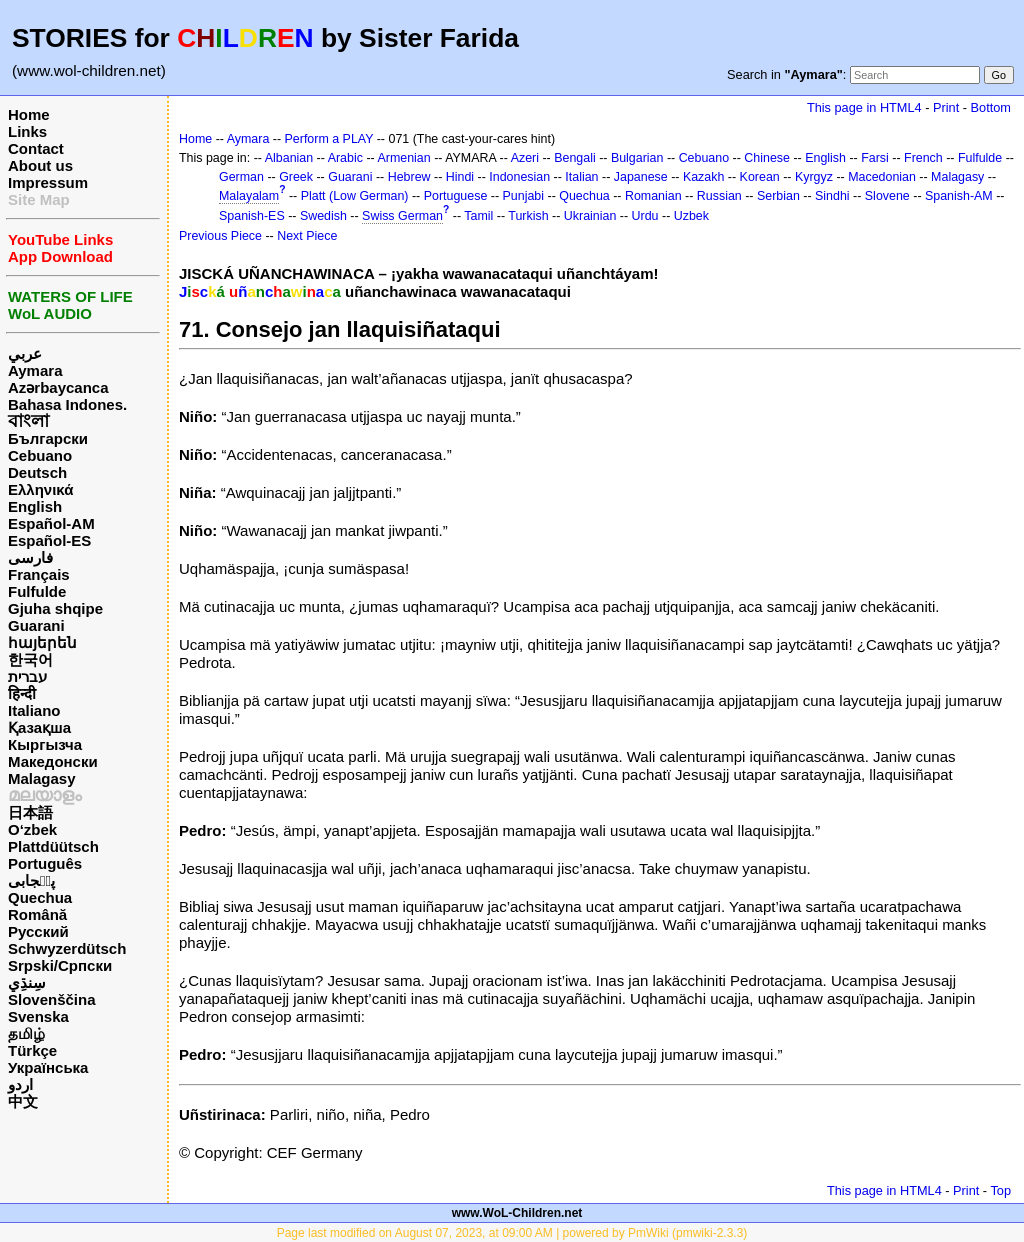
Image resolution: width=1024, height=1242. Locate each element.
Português (45, 863)
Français (39, 574)
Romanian (653, 196)
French (923, 158)
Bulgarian (637, 158)
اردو (20, 1084)
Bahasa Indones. (67, 404)
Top (1000, 1190)
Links (27, 131)
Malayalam (249, 196)
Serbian (778, 196)
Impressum (48, 182)
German (241, 177)
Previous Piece (220, 236)
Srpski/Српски (60, 965)
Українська (48, 1067)
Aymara (35, 370)
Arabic (345, 158)
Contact (36, 148)
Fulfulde (37, 591)
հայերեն (42, 642)
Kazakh (704, 177)
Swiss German (402, 216)
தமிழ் (26, 1033)
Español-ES (49, 540)
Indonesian (519, 177)
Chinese (767, 158)
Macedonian (882, 177)
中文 (23, 1101)
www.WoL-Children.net (517, 1213)
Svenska (38, 1016)
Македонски (53, 761)
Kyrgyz (814, 177)
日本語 (30, 812)
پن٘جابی (31, 880)
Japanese (641, 177)
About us (40, 165)
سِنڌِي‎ (27, 982)
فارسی (30, 557)
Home (29, 114)
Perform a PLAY (329, 139)
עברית (27, 676)
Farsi (875, 158)
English (35, 506)
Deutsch (37, 472)
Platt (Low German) (355, 196)
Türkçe (32, 1050)
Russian (719, 196)
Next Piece (307, 236)
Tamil (478, 216)
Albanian (289, 158)
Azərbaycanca (58, 387)
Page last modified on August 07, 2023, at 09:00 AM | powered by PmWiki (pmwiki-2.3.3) (512, 1233)
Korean (760, 177)
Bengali (575, 158)
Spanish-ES (252, 216)
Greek (296, 177)
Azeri (525, 158)
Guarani (36, 625)
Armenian (403, 158)
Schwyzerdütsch (67, 948)
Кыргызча (45, 744)
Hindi (460, 177)
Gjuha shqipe (55, 608)
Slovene (887, 196)
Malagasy (42, 778)
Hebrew (409, 177)
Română (37, 914)
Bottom (991, 107)
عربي (25, 353)
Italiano (34, 710)
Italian (581, 177)
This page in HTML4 (864, 107)
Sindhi (832, 196)
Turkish (528, 216)
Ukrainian (590, 216)
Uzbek (691, 216)
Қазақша (39, 727)
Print (946, 107)
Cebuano (40, 455)
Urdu (645, 216)
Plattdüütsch (53, 846)
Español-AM (51, 523)
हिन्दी (22, 693)
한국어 (30, 659)
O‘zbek (32, 829)
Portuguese (456, 196)
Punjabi (524, 196)
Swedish (323, 216)
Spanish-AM (959, 196)
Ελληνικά (40, 489)
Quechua (40, 897)
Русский (38, 931)
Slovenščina (52, 999)
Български (48, 438)
